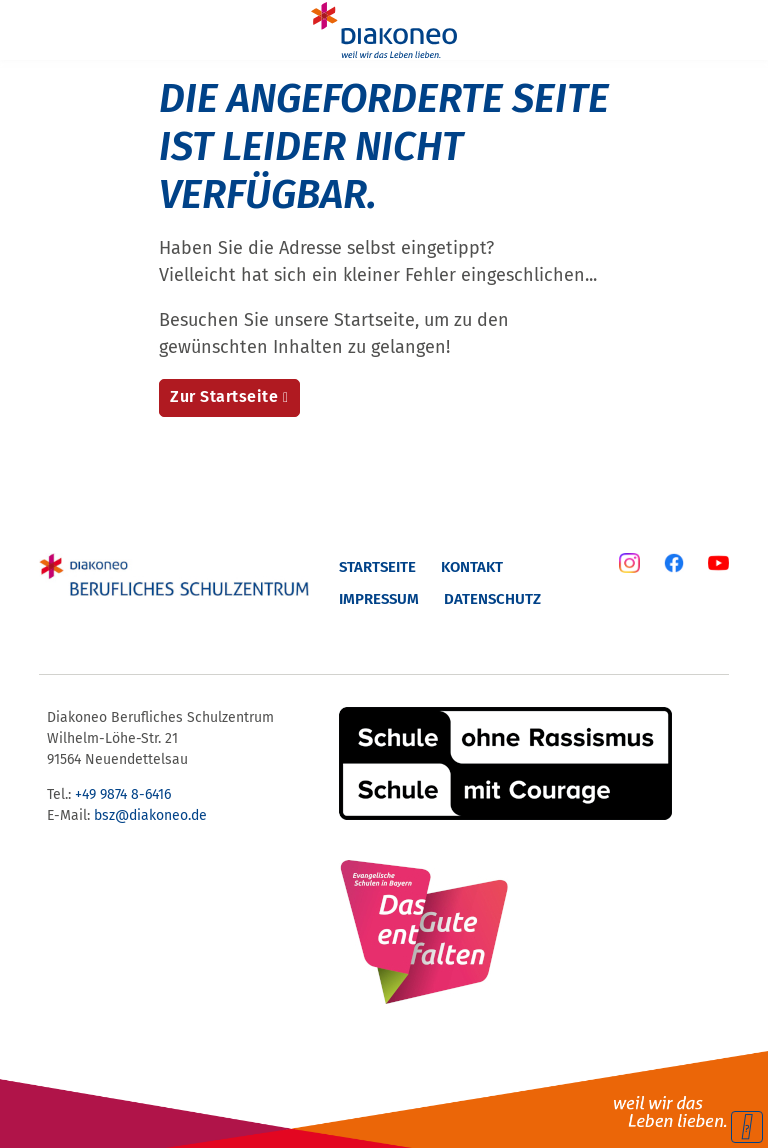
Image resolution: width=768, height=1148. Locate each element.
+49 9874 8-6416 (123, 794)
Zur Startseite (224, 396)
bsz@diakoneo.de (150, 815)
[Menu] (28, 30)
